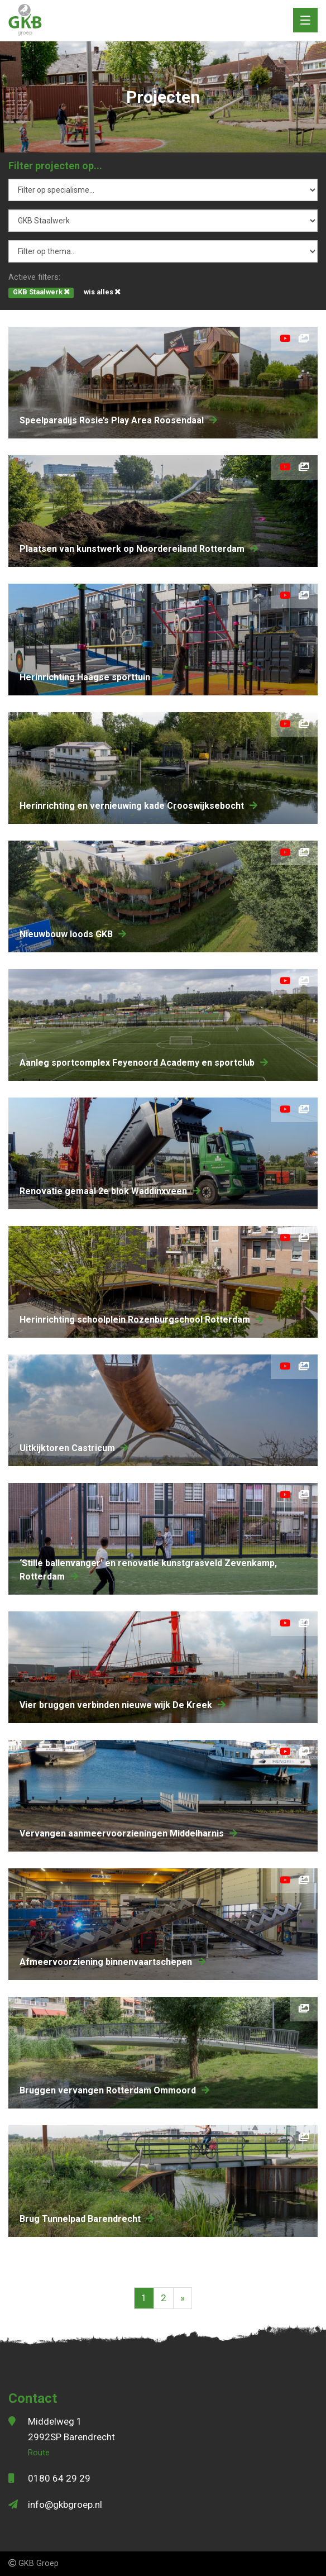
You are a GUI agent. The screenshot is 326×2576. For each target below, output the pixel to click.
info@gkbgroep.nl (65, 2504)
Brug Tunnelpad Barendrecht (87, 2219)
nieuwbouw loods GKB (73, 934)
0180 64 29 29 (59, 2478)
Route (39, 2453)
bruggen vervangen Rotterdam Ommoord (114, 2090)
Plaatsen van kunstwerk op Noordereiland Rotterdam (139, 548)
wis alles (102, 292)
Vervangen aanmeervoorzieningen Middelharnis (128, 1833)
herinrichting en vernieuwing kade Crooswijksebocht (138, 805)
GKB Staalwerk (41, 292)
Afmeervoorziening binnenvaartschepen (112, 1962)
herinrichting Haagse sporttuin (92, 677)
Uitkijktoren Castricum (74, 1448)
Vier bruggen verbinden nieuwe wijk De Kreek (123, 1705)
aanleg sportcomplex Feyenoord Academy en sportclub (144, 1062)
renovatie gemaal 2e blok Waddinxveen (110, 1191)
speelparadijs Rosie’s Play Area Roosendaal (118, 420)
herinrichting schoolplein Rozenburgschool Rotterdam (141, 1319)
